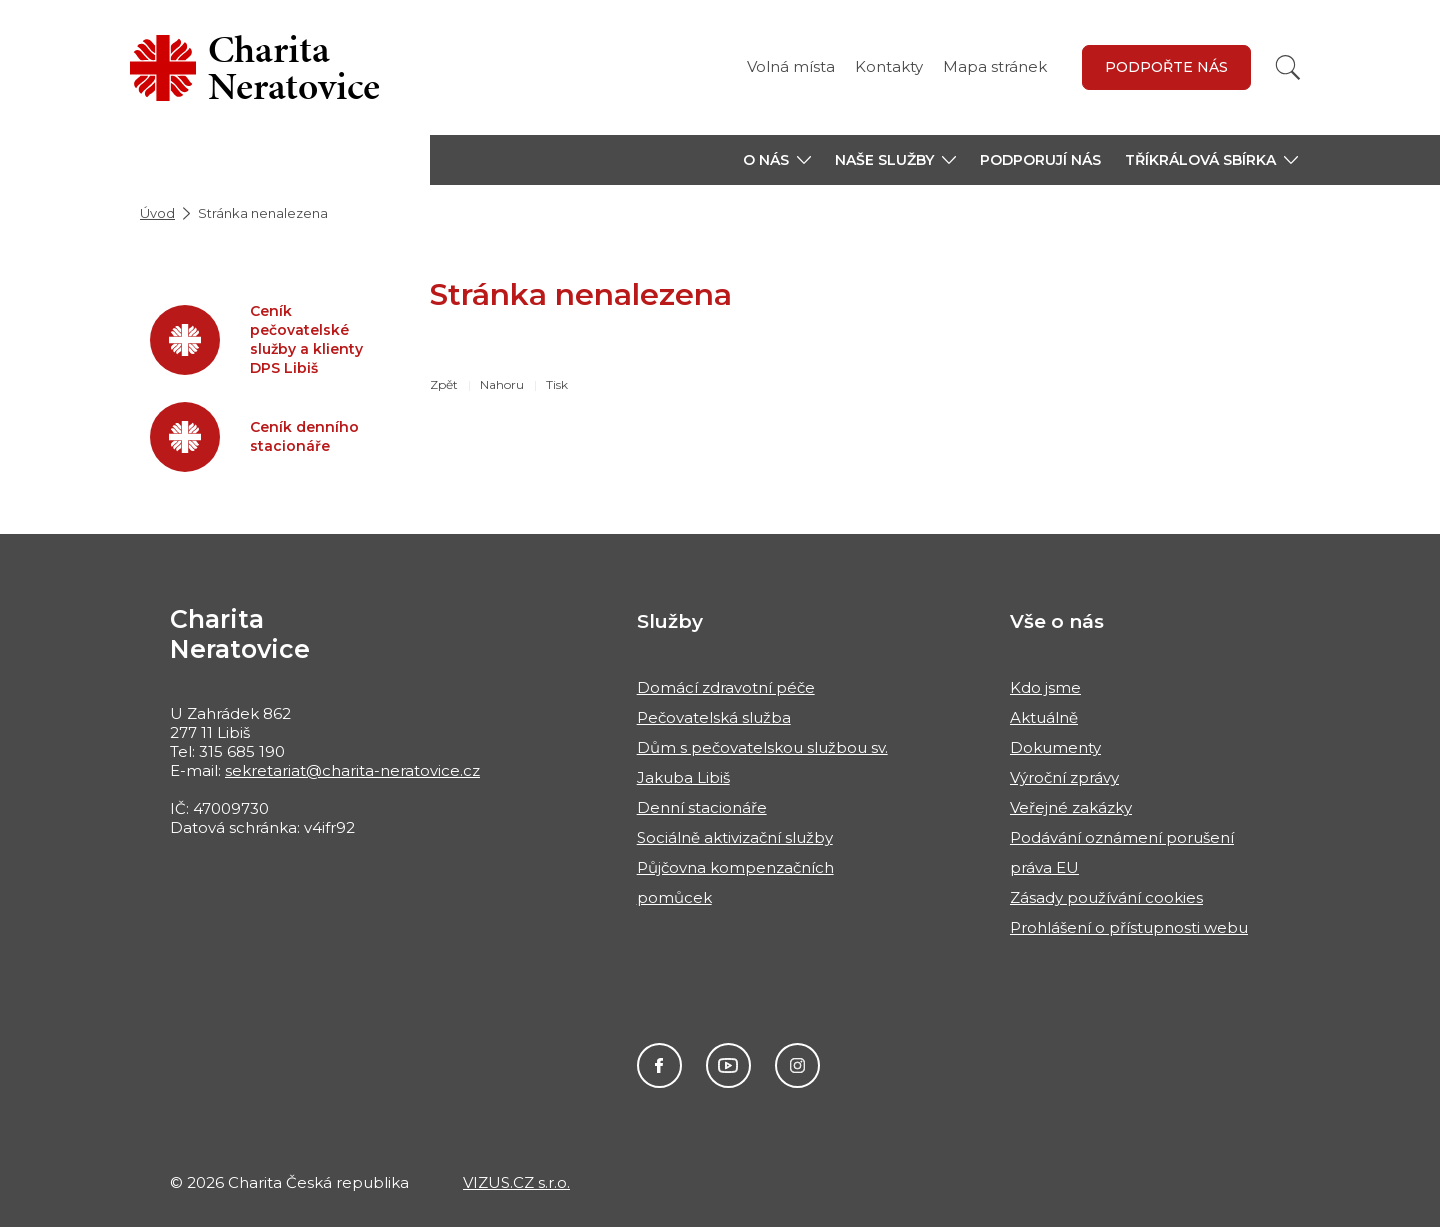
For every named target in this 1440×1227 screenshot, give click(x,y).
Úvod (157, 213)
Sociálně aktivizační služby (735, 837)
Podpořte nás (1166, 67)
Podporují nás (1040, 160)
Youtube (728, 1065)
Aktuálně (1044, 717)
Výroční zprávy (1064, 777)
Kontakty (889, 66)
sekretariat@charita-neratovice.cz (352, 770)
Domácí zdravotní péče (726, 687)
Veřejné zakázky (1071, 807)
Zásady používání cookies (1106, 897)
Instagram (797, 1065)
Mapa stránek (995, 66)
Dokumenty (1055, 747)
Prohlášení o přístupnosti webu (1129, 927)
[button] (777, 160)
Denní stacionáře (702, 807)
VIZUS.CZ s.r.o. (516, 1182)
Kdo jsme (1045, 687)
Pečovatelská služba (714, 717)
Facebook (659, 1065)
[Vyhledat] (1288, 67)
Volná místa (791, 66)
